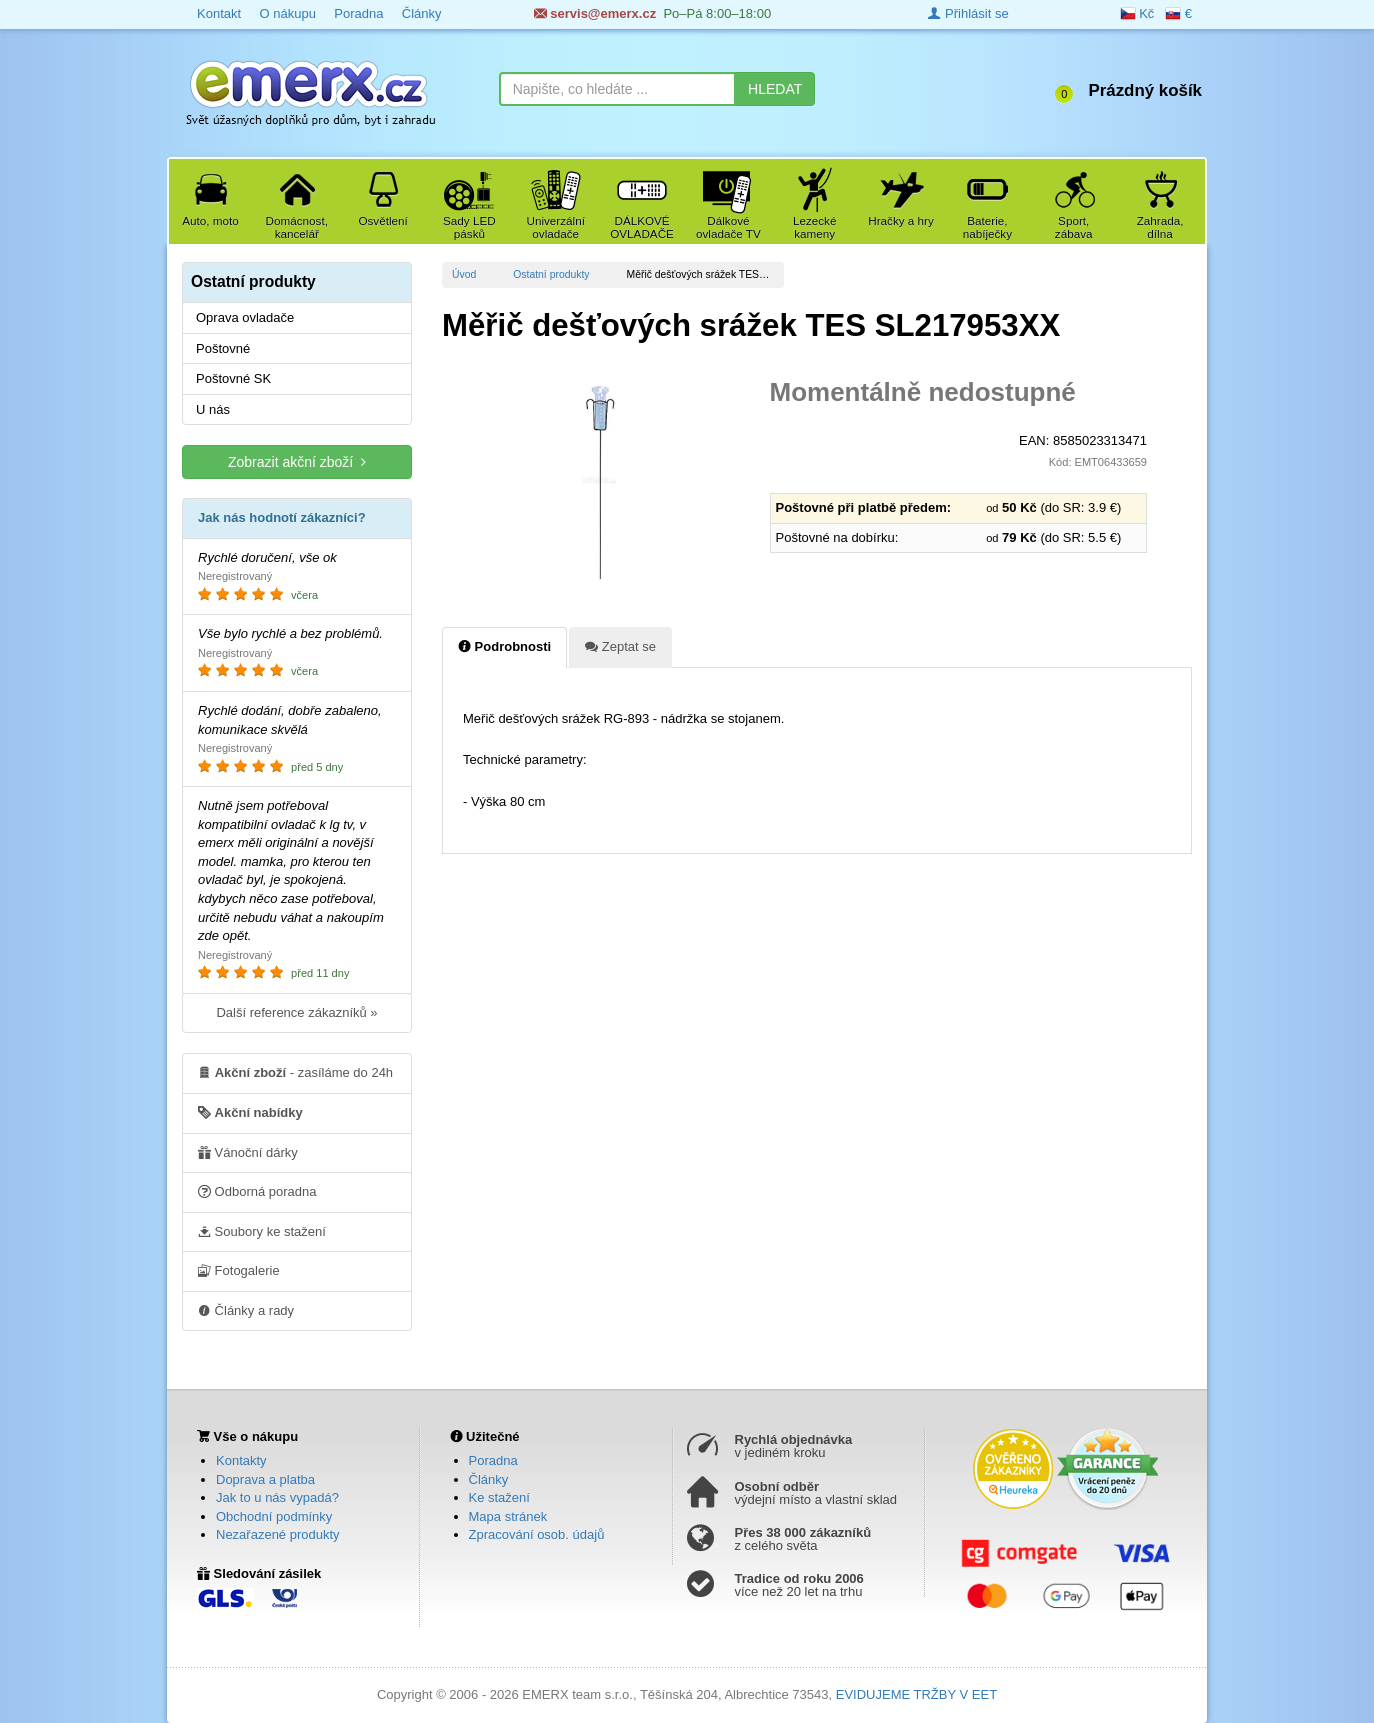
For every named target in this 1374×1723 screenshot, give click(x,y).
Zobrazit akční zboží (297, 461)
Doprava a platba (265, 1479)
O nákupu (287, 13)
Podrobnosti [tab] (504, 646)
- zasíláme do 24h (295, 1072)
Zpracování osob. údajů (537, 1534)
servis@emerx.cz (595, 13)
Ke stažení (499, 1497)
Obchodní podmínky (274, 1516)
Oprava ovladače (245, 317)
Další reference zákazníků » (296, 1012)
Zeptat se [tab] (620, 646)
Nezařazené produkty (278, 1534)
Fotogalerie (239, 1270)
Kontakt (219, 13)
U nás (213, 409)
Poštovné (223, 348)
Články (422, 13)
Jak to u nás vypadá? (277, 1497)
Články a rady (246, 1310)
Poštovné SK (233, 378)
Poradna (358, 13)
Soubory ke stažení (262, 1231)
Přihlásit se (968, 13)
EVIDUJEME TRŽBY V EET (916, 1694)
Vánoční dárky (248, 1152)
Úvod (464, 274)
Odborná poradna (257, 1191)
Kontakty (241, 1460)
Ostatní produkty (551, 274)
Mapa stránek (508, 1516)
